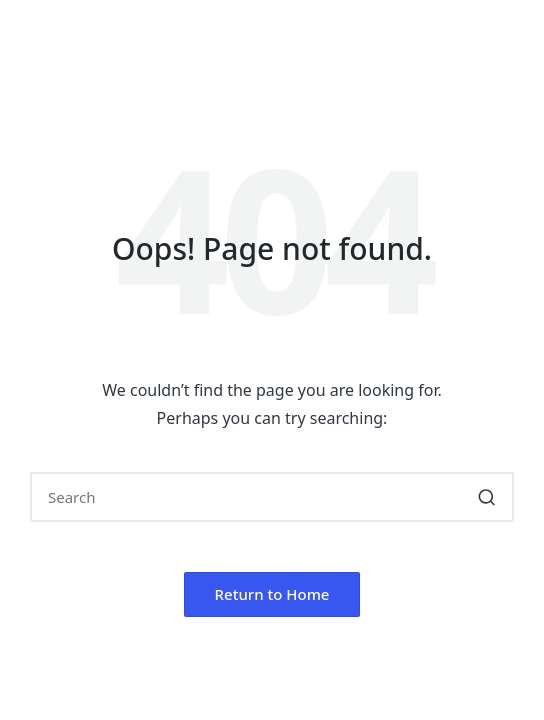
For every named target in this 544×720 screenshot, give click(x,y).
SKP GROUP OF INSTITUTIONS (247, 41)
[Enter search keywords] (272, 497)
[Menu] (58, 90)
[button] (486, 497)
